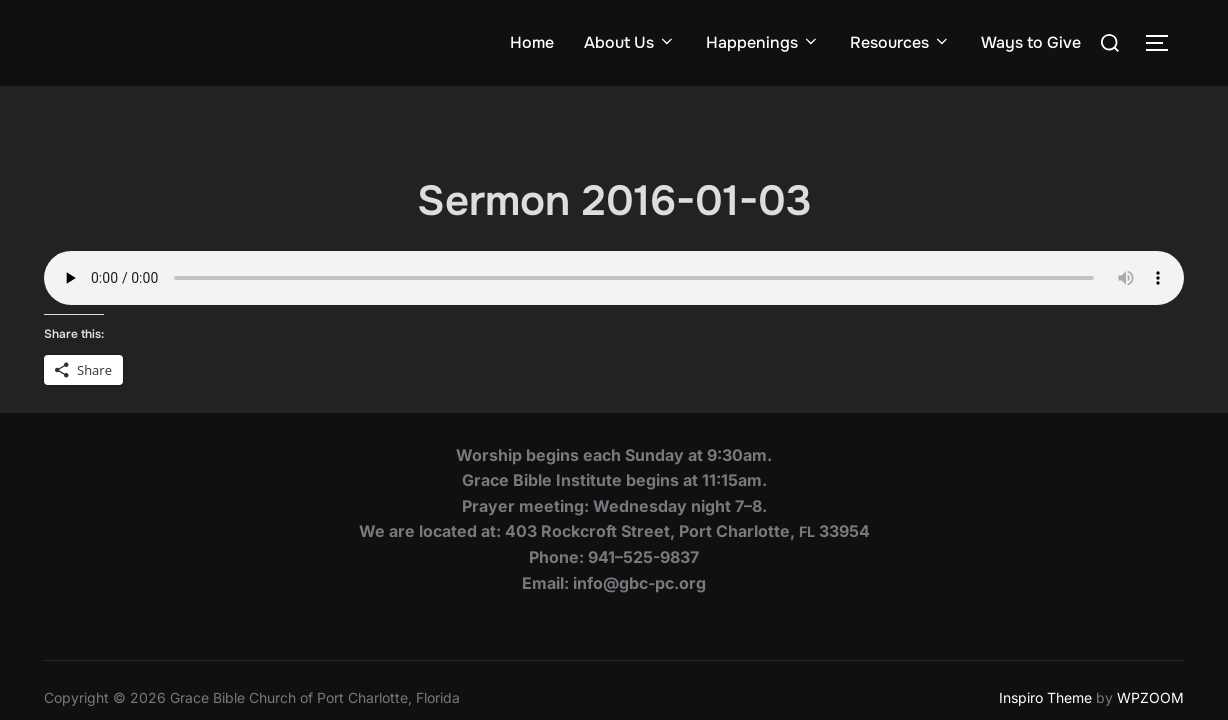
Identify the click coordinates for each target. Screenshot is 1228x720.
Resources (900, 42)
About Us (630, 42)
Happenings (763, 42)
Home (532, 42)
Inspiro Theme (1045, 611)
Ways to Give (1031, 42)
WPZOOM (1150, 611)
